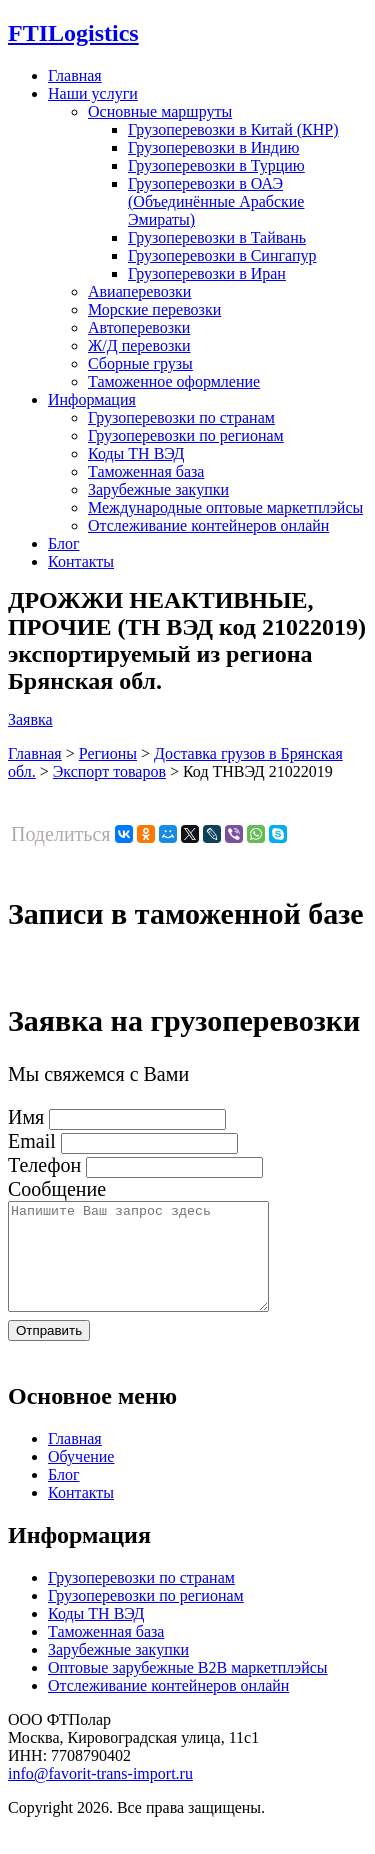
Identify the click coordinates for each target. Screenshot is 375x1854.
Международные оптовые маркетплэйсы (225, 507)
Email (32, 1141)
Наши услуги (93, 93)
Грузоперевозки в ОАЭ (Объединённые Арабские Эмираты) (216, 201)
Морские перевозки (154, 309)
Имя (26, 1117)
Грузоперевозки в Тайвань (217, 237)
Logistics (73, 33)
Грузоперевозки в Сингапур (222, 255)
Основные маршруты (160, 111)
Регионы (108, 753)
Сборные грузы (140, 363)
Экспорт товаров (109, 771)
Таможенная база (146, 471)
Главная (75, 75)
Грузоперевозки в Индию (213, 147)
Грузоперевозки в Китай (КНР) (233, 129)
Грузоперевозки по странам (181, 417)
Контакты (81, 561)
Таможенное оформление (174, 381)
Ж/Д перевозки (139, 345)
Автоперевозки (139, 327)
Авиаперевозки (139, 291)
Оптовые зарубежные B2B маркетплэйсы (188, 1688)
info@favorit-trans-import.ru (100, 1794)
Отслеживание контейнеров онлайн (208, 525)
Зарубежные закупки (158, 489)
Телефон (44, 1165)
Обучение (81, 1477)
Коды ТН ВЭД (136, 453)
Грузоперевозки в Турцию (216, 165)
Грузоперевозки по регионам (186, 435)
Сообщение (57, 1189)
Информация (92, 399)
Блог (64, 543)
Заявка (30, 719)
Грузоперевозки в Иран (207, 273)
